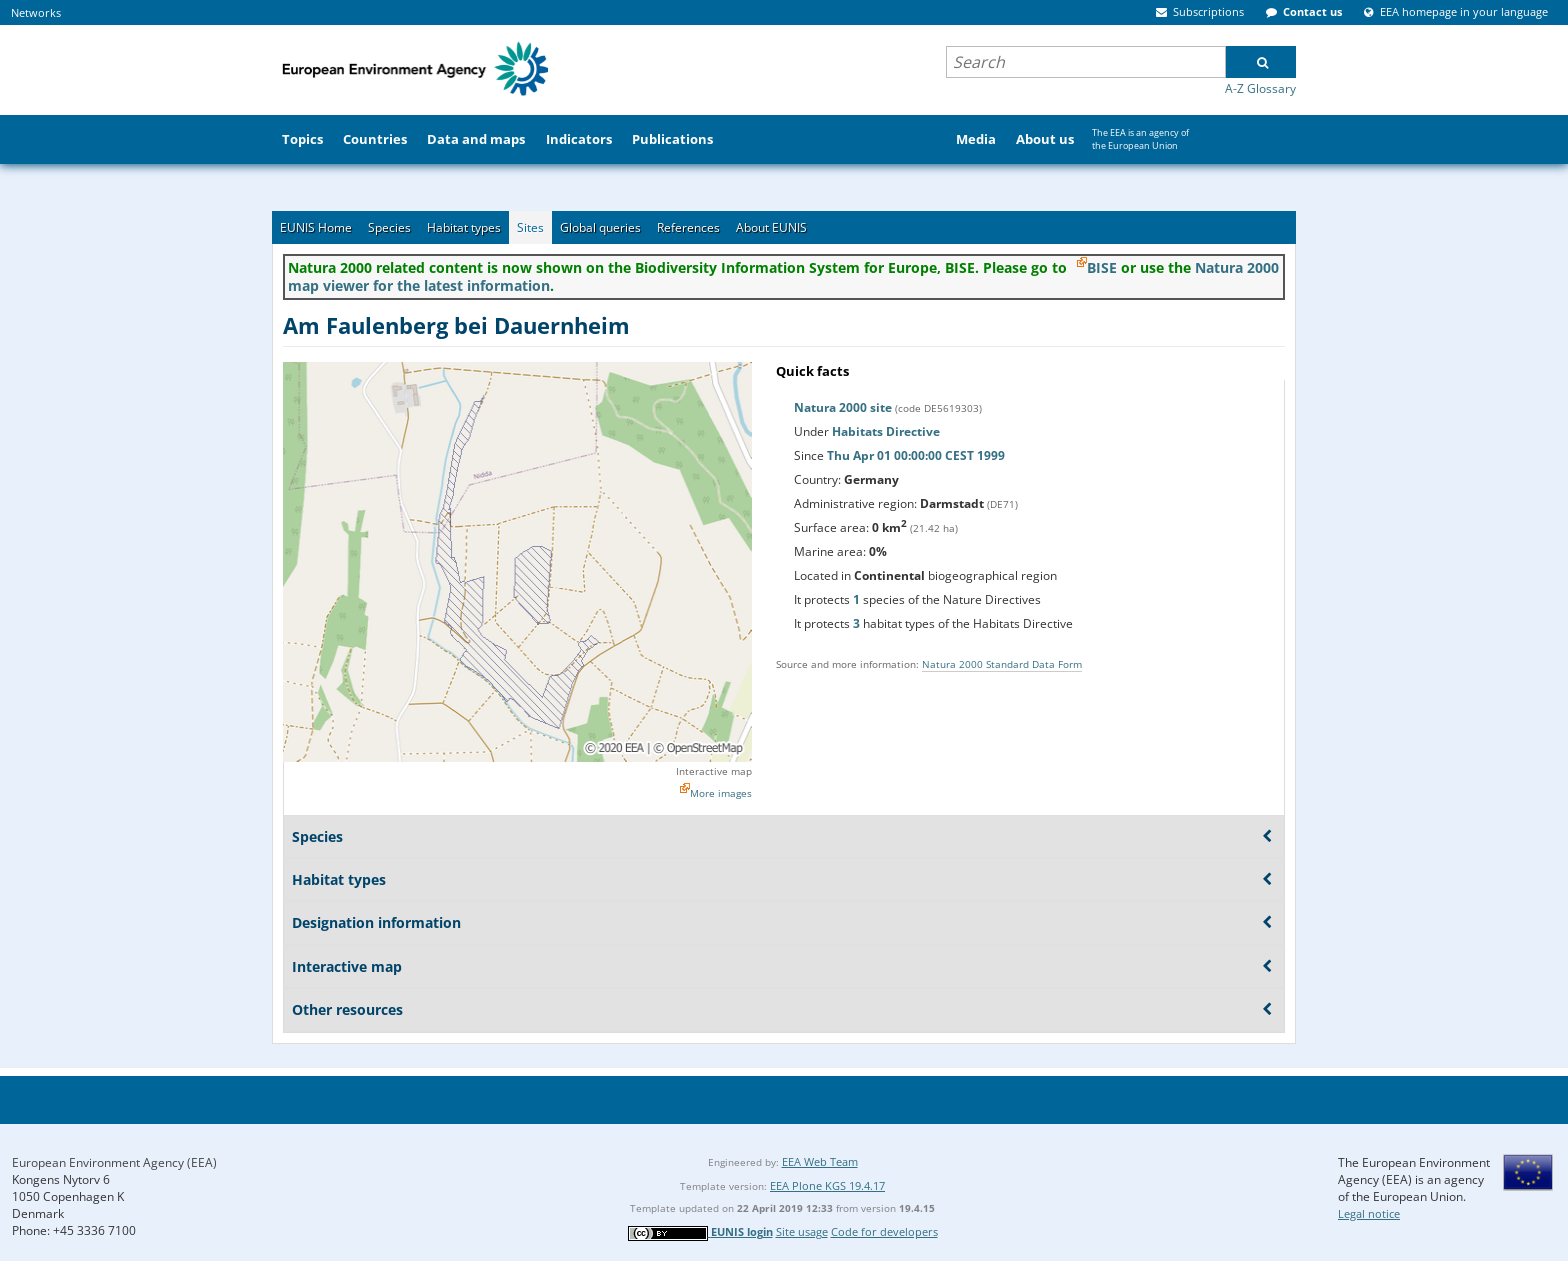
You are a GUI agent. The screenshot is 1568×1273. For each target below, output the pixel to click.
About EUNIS (771, 227)
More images (721, 793)
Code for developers (884, 1231)
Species (389, 227)
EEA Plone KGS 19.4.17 (827, 1185)
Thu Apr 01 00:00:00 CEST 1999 (916, 455)
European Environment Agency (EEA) (114, 1162)
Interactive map (714, 771)
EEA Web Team (820, 1161)
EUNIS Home (316, 227)
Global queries (600, 227)
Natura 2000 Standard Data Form (1002, 664)
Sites (530, 227)
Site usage (802, 1231)
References (688, 227)
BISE (1102, 267)
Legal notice (1369, 1213)
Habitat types (464, 227)
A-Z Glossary (1260, 88)
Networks (36, 12)
